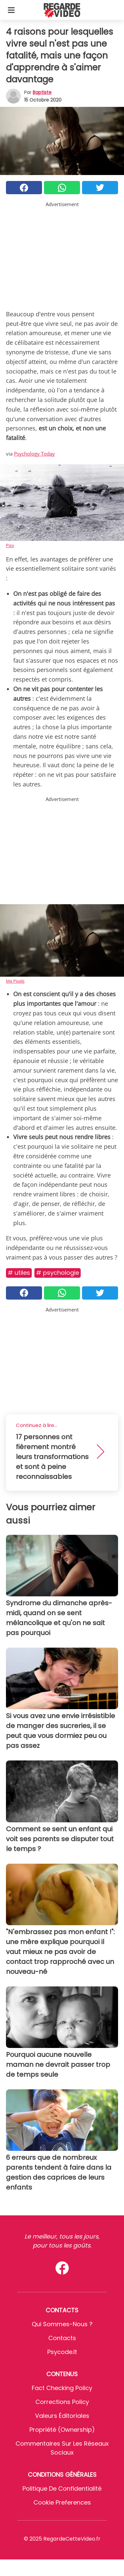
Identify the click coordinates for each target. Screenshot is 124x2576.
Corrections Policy (62, 2402)
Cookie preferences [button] (62, 2502)
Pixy (10, 545)
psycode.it (62, 2352)
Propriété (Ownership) (62, 2429)
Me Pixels (15, 981)
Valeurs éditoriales (62, 2416)
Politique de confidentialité (62, 2488)
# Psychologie (57, 1272)
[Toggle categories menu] (11, 10)
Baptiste (42, 92)
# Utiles (19, 1272)
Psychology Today (34, 453)
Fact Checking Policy (62, 2388)
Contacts (62, 2338)
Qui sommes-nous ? (62, 2324)
